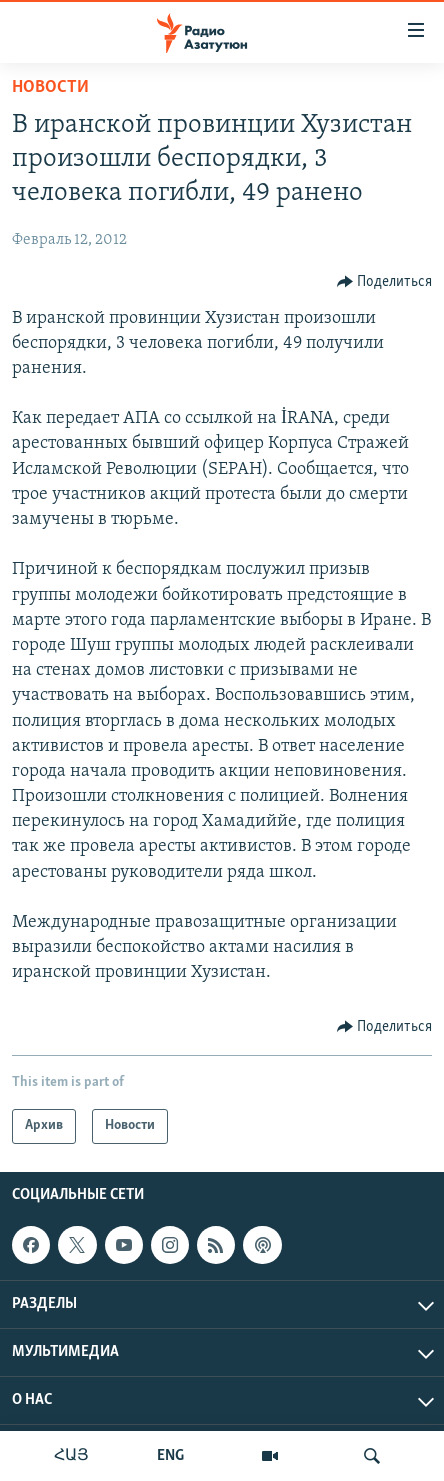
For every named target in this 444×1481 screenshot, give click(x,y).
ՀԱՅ (71, 1456)
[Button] (385, 282)
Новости (50, 87)
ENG (170, 1456)
